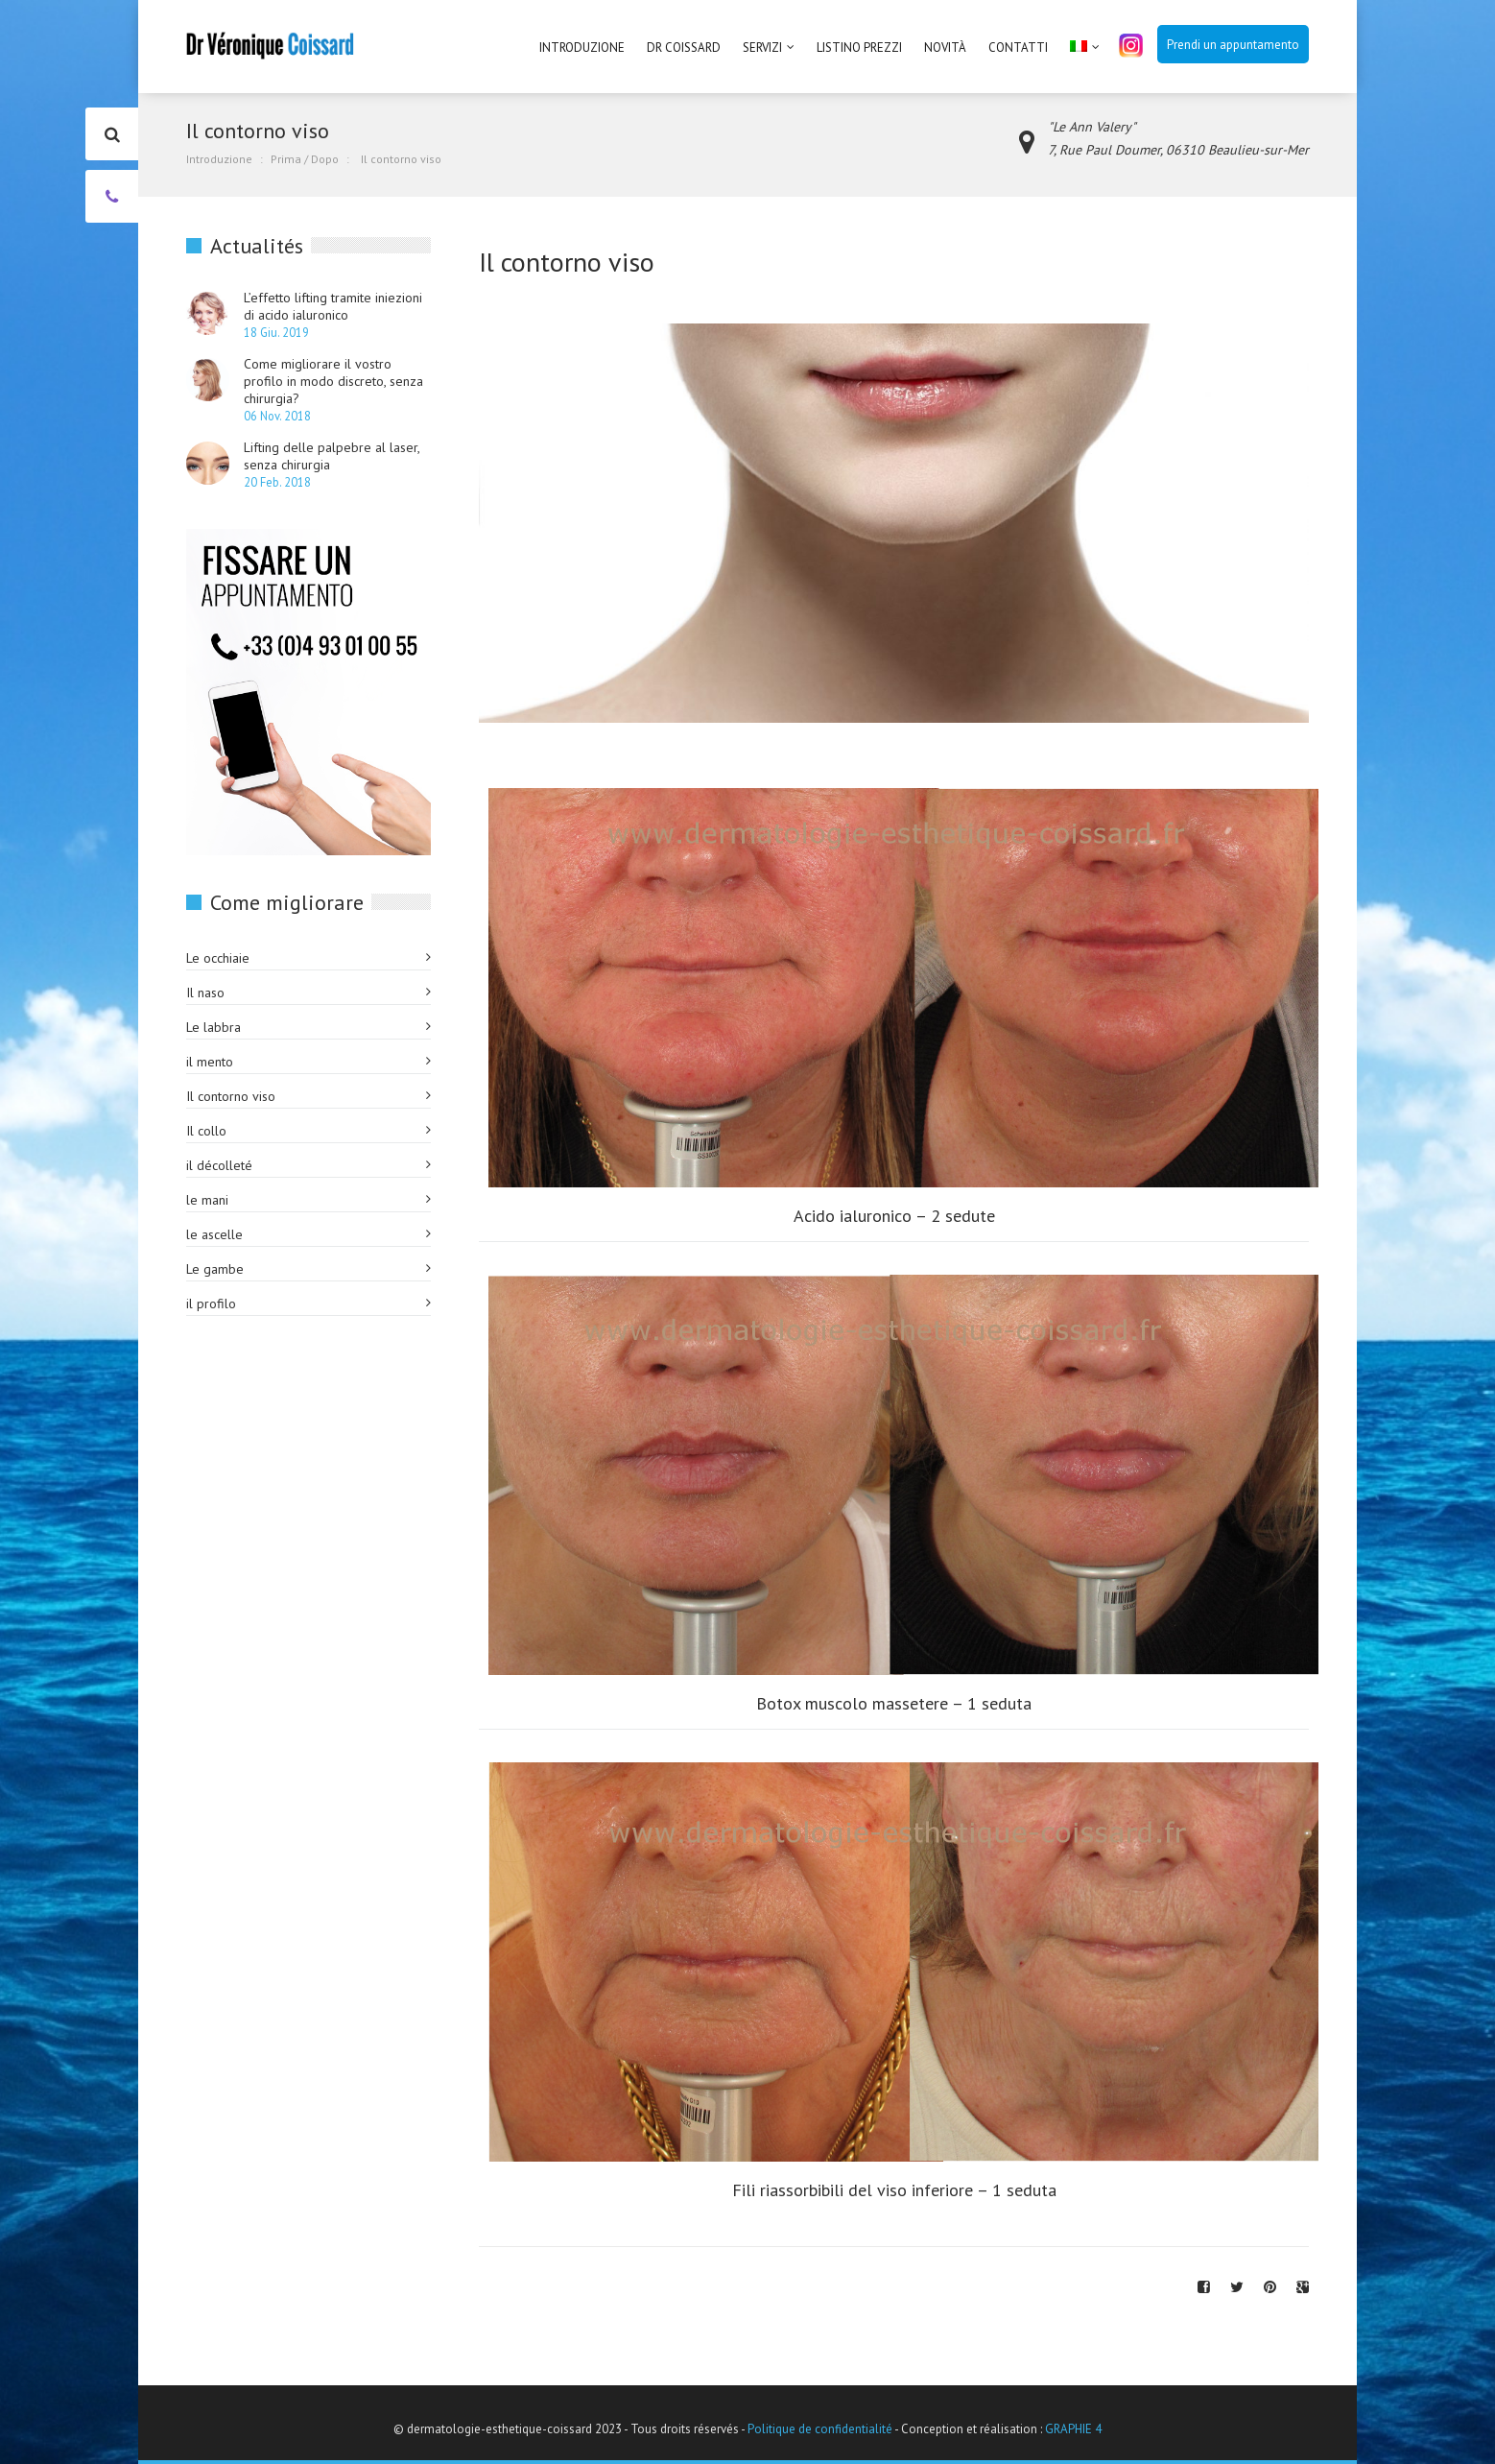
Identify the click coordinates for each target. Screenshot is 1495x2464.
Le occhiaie (217, 958)
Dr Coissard (684, 47)
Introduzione (582, 47)
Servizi (762, 47)
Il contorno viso (230, 1096)
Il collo (206, 1130)
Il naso (205, 992)
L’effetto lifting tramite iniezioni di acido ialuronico (333, 306)
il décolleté (219, 1165)
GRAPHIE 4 (1073, 2429)
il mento (209, 1061)
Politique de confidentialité (820, 2429)
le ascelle (214, 1234)
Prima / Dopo (305, 159)
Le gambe (215, 1269)
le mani (207, 1199)
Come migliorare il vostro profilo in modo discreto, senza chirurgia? (333, 381)
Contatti (1018, 47)
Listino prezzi (859, 47)
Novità (945, 47)
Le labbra (213, 1027)
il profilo (211, 1303)
